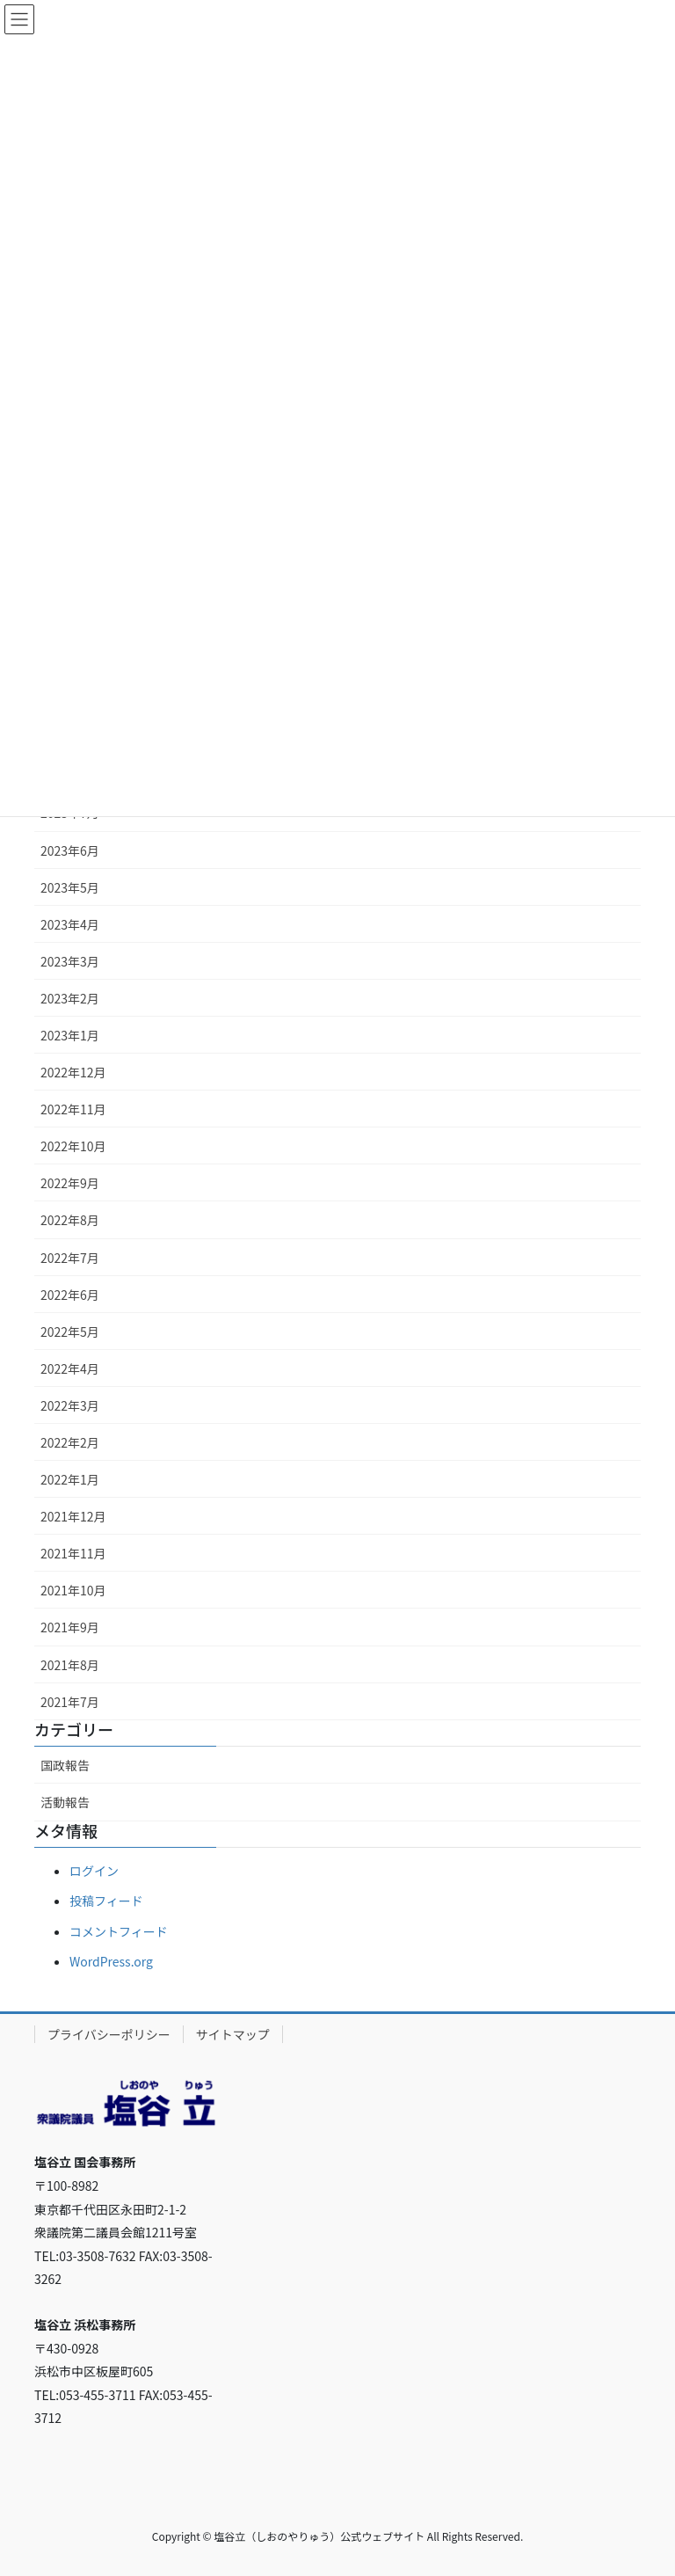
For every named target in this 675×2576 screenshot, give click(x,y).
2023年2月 (69, 998)
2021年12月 (73, 1516)
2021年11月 (73, 1553)
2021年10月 (73, 1590)
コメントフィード (118, 1931)
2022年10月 (73, 1146)
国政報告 (65, 1765)
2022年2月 (69, 1442)
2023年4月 (69, 924)
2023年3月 (69, 961)
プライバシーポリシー (109, 2034)
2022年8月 (69, 1220)
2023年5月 (69, 887)
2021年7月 (69, 1702)
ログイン (94, 1870)
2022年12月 (73, 1072)
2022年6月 (69, 1294)
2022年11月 (73, 1109)
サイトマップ (233, 2034)
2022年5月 (69, 1331)
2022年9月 (69, 1183)
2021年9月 (69, 1627)
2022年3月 (69, 1405)
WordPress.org (111, 1961)
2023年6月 (69, 850)
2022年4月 (69, 1368)
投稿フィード (106, 1900)
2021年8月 (69, 1665)
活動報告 (65, 1802)
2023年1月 (69, 1035)
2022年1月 (69, 1479)
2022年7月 (69, 1257)
